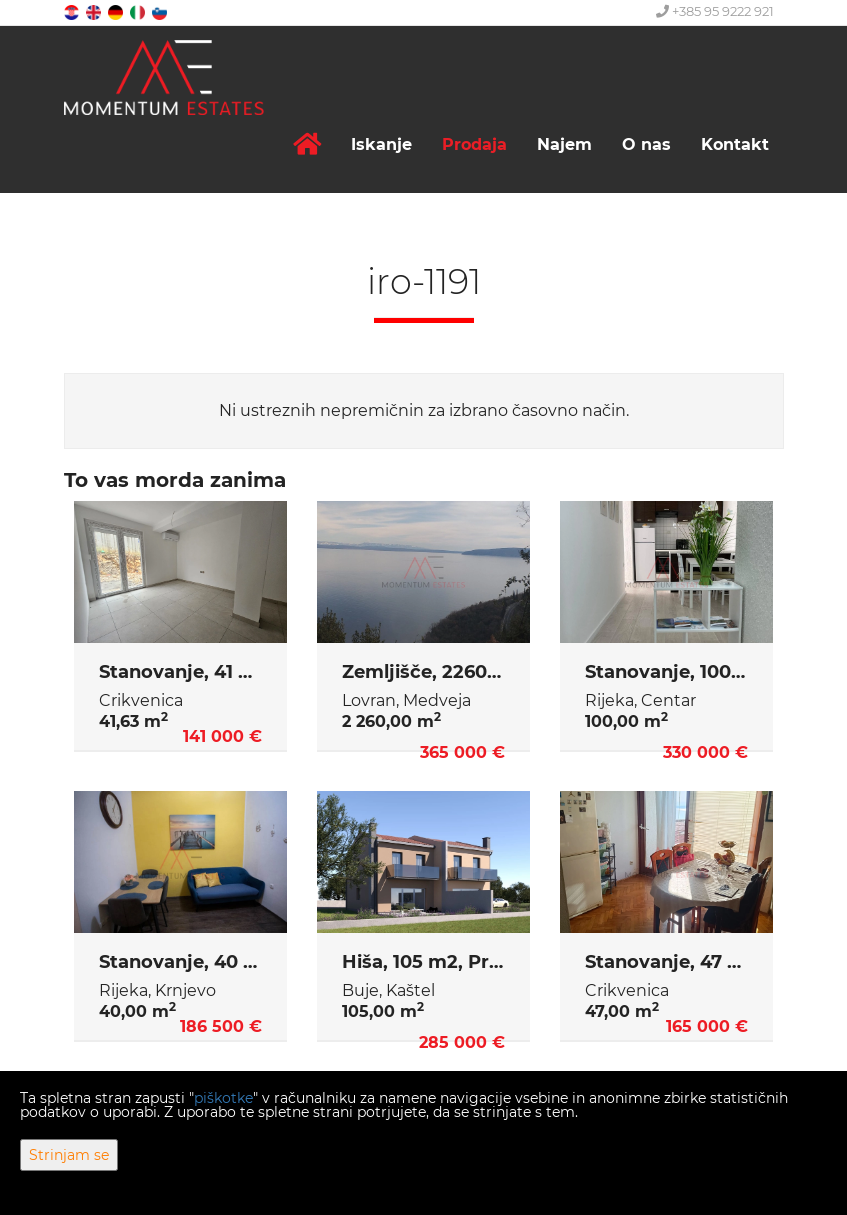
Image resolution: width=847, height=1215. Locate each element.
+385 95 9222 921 (715, 11)
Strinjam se (69, 1155)
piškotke (223, 1098)
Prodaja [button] (474, 144)
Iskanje (381, 144)
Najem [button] (564, 144)
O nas (646, 144)
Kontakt (735, 144)
